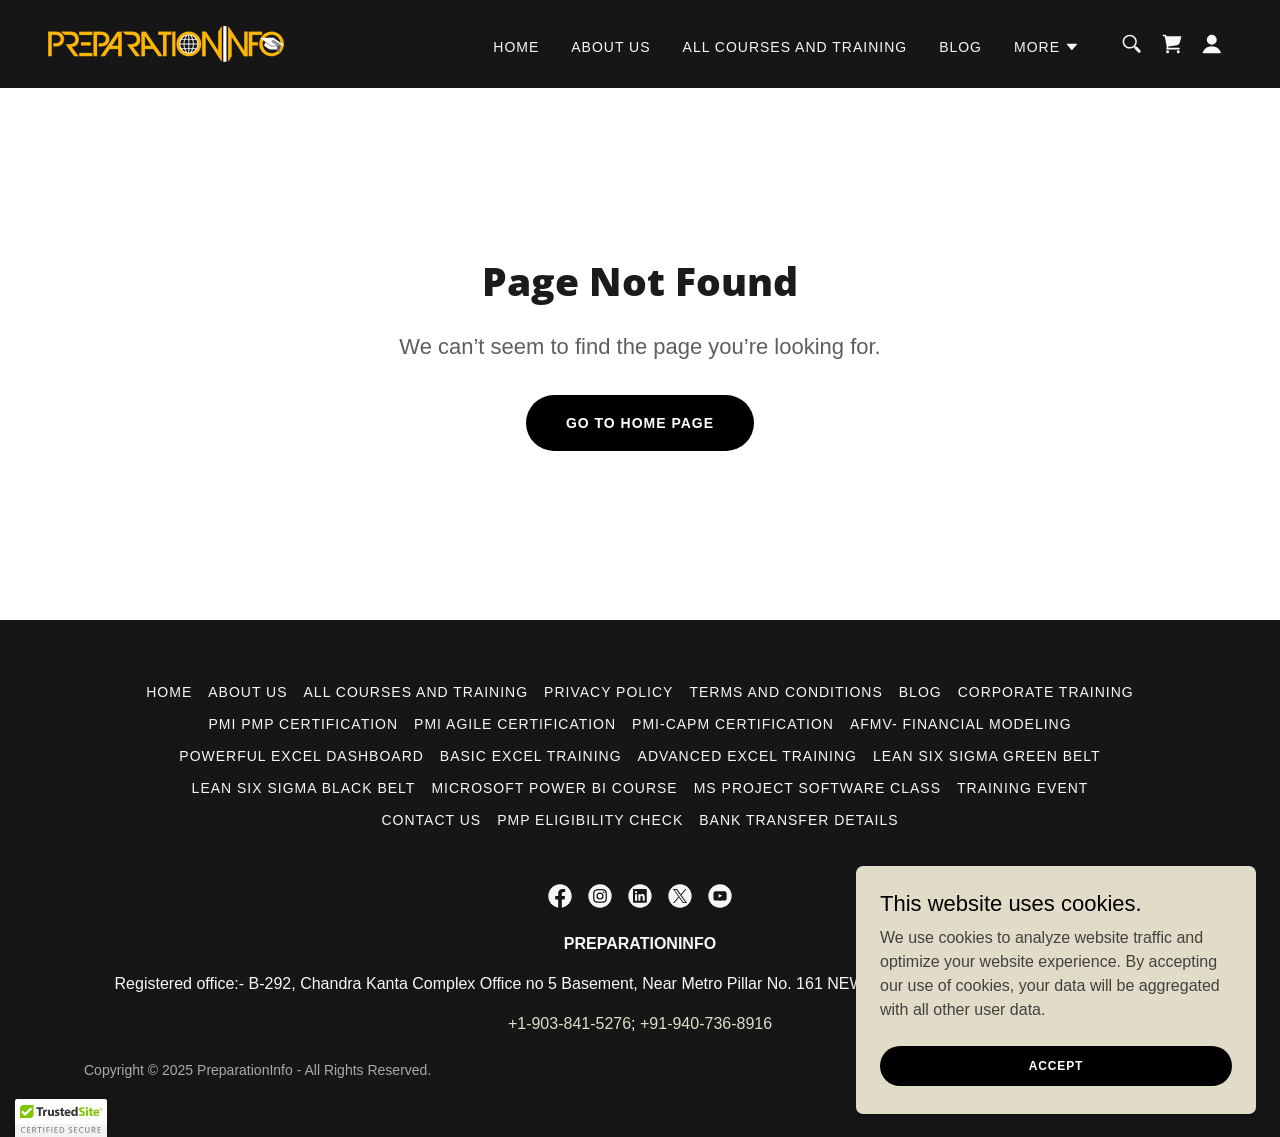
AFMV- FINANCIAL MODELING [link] (961, 724)
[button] (1047, 47)
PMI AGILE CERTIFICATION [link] (515, 724)
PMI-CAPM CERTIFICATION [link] (733, 724)
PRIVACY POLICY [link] (608, 692)
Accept (1056, 1065)
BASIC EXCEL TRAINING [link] (531, 756)
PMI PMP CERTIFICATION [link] (303, 724)
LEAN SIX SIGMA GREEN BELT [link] (987, 756)
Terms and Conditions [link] (785, 692)
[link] (166, 42)
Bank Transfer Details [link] (798, 820)
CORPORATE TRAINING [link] (1046, 692)
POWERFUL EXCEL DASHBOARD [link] (301, 756)
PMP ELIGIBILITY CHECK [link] (590, 820)
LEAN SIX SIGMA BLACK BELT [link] (304, 788)
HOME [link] (516, 47)
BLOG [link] (960, 47)
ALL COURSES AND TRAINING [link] (795, 47)
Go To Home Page (640, 423)
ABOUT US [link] (610, 47)
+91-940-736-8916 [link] (706, 1023)
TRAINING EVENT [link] (1022, 788)
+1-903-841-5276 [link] (569, 1023)
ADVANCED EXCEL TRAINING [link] (747, 756)
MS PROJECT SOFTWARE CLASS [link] (817, 788)
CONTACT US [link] (431, 820)
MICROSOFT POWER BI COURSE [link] (554, 788)
